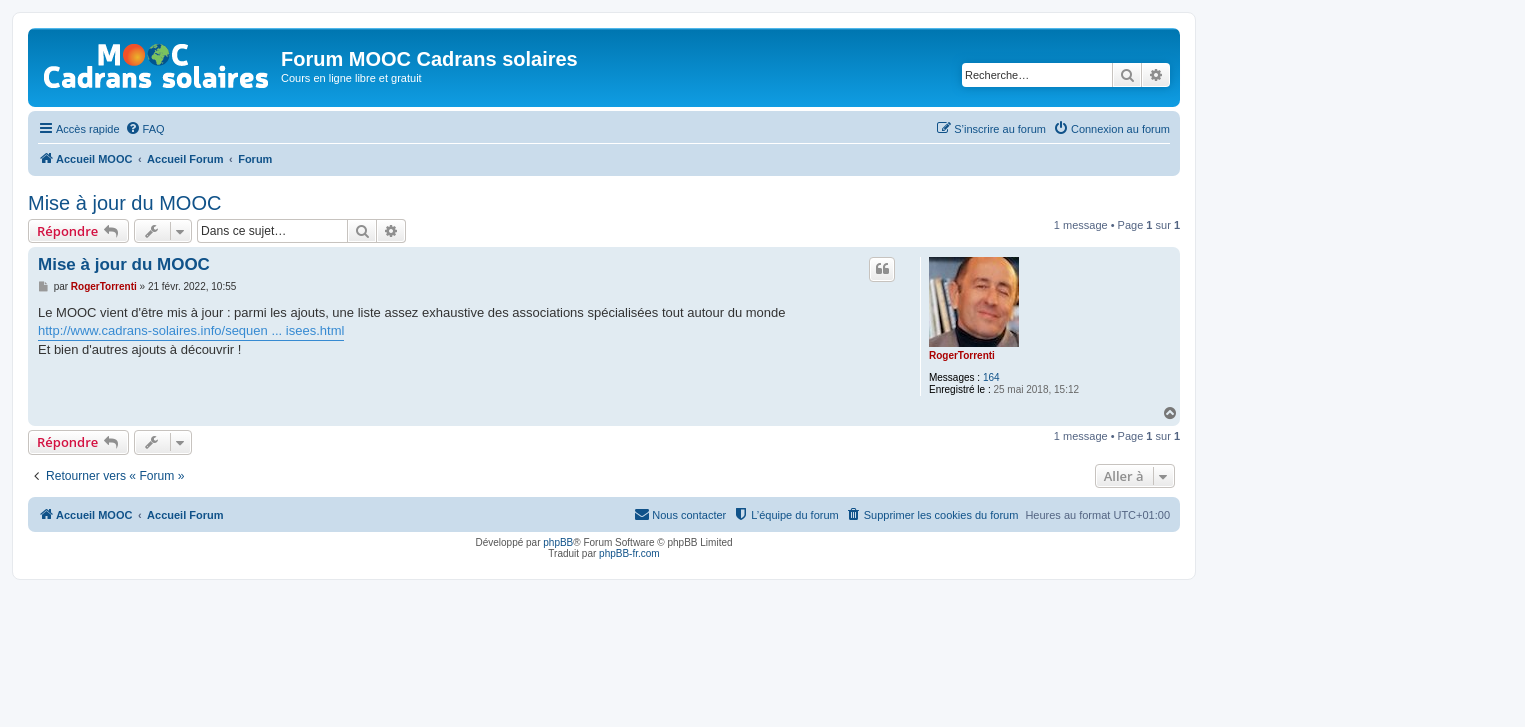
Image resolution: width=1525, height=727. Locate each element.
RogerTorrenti (962, 355)
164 (991, 377)
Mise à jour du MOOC (124, 203)
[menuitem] (145, 129)
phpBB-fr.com (629, 553)
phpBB (558, 542)
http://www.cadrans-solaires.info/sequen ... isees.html (191, 330)
